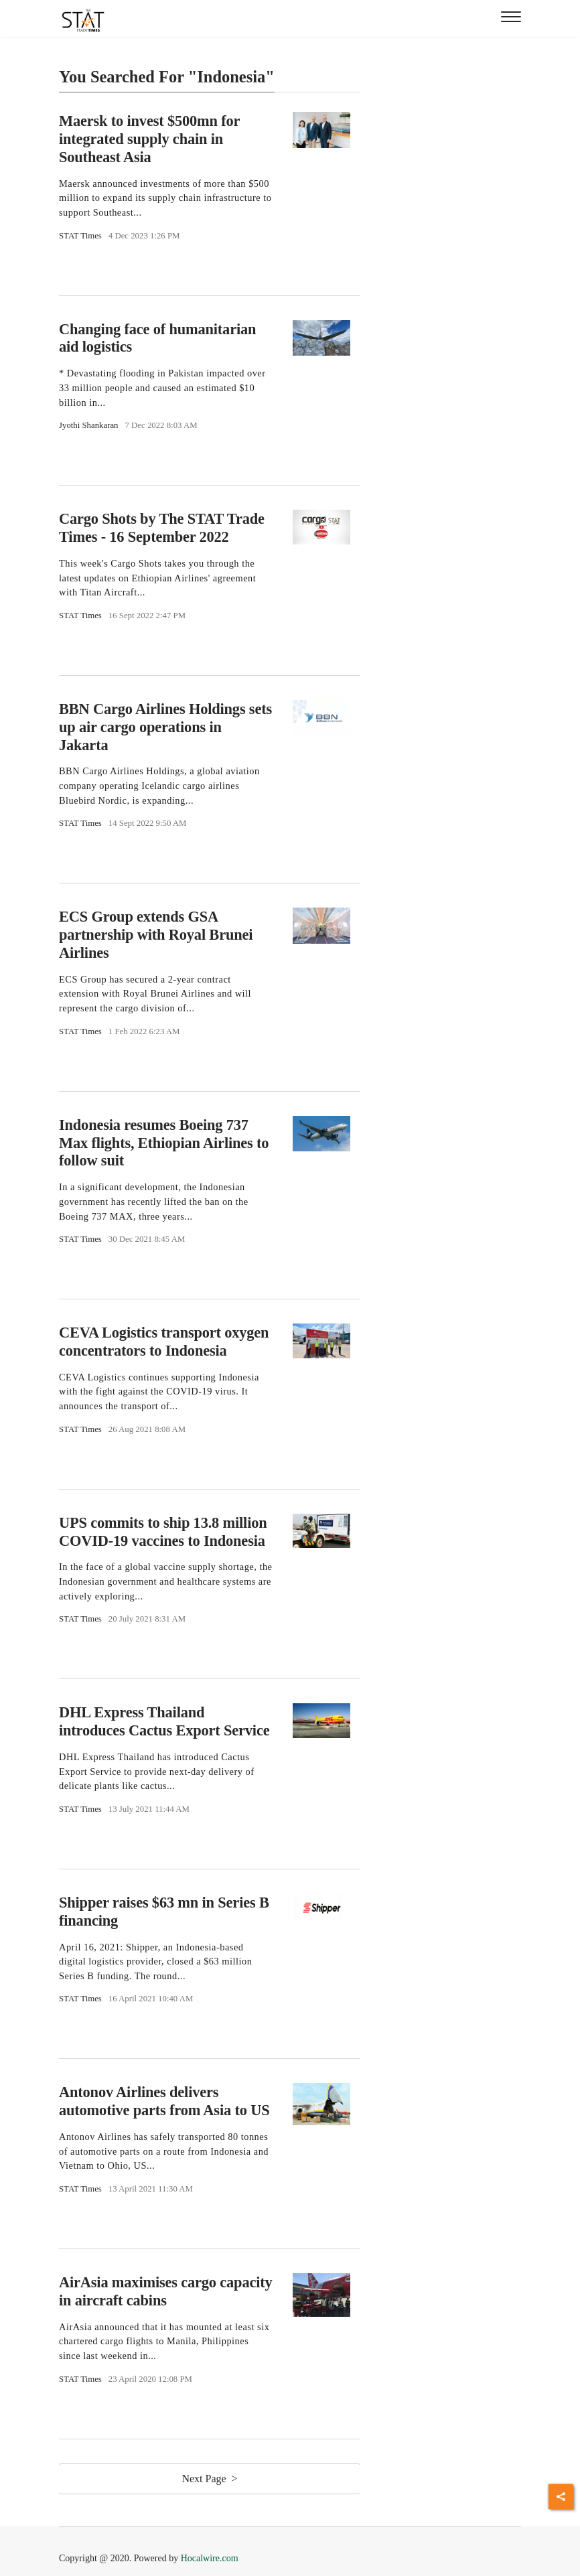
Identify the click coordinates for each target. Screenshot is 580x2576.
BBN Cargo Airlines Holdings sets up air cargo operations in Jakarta (165, 727)
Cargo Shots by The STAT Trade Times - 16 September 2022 (162, 527)
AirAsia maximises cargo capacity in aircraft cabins (166, 2291)
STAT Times (80, 235)
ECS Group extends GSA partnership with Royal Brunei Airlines (155, 934)
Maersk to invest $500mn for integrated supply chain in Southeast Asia (149, 139)
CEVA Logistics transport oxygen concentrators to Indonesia (164, 1341)
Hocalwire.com (209, 2558)
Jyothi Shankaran (89, 425)
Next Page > (209, 2478)
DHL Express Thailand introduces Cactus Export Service (164, 1721)
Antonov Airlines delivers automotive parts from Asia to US (164, 2101)
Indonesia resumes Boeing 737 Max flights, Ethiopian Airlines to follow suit (164, 1143)
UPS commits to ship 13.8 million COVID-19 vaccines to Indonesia (163, 1531)
